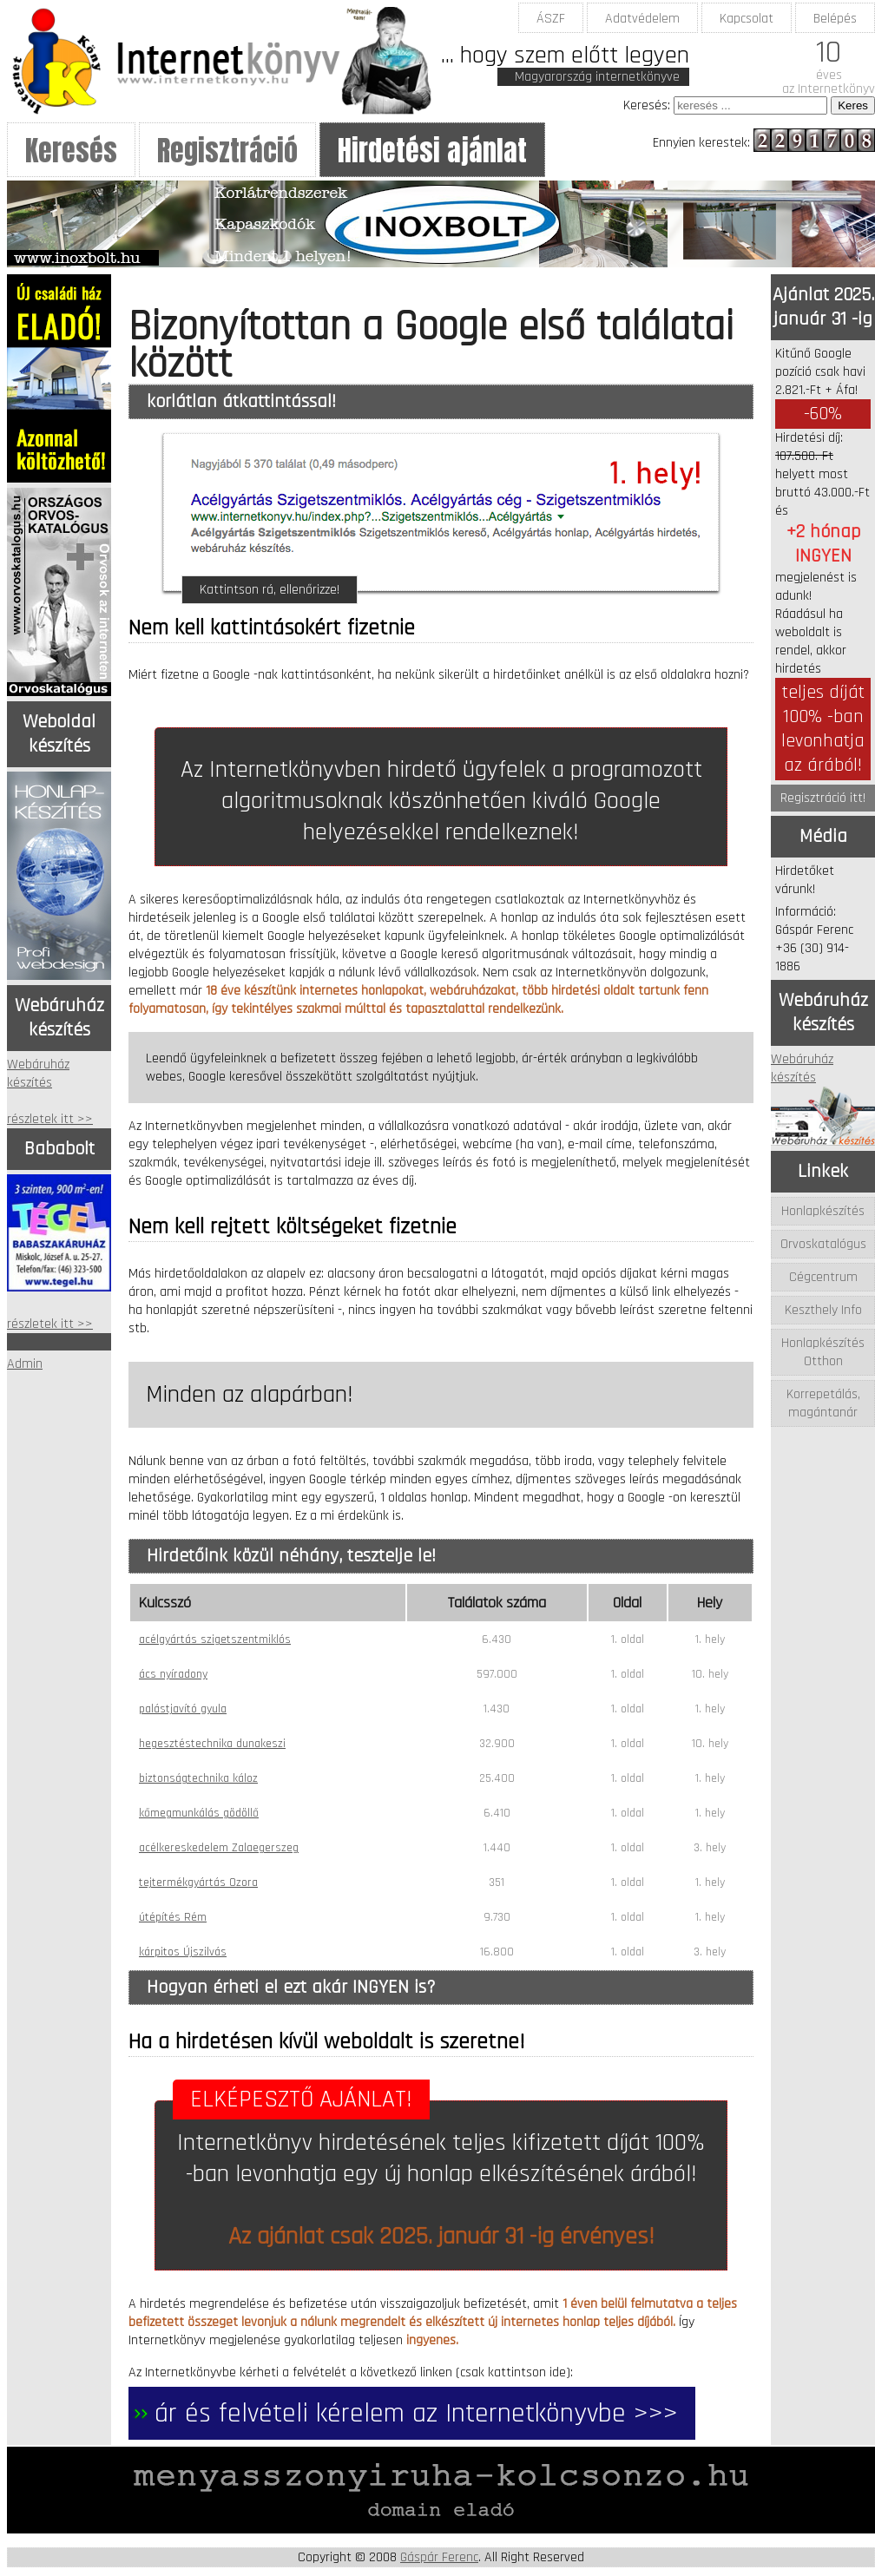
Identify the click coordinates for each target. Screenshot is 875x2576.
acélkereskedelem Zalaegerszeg (219, 1848)
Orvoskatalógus (823, 1244)
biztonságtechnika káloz (198, 1778)
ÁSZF (550, 19)
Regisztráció (227, 150)
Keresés (71, 150)
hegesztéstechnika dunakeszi (212, 1743)
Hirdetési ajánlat (432, 150)
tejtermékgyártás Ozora (198, 1882)
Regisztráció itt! (822, 798)
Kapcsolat (746, 19)
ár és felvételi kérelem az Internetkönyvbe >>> (416, 2413)
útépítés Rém (173, 1917)
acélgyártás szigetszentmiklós (215, 1639)
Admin (25, 1364)
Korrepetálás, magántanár (823, 1403)
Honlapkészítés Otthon (823, 1352)
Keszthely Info (823, 1310)
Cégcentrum (823, 1277)
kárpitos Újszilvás (183, 1952)
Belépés (835, 19)
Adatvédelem (642, 19)
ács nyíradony (173, 1674)
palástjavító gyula (183, 1709)
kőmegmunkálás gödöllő (199, 1813)
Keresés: (646, 105)
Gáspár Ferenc (439, 2557)
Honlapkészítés (823, 1211)
